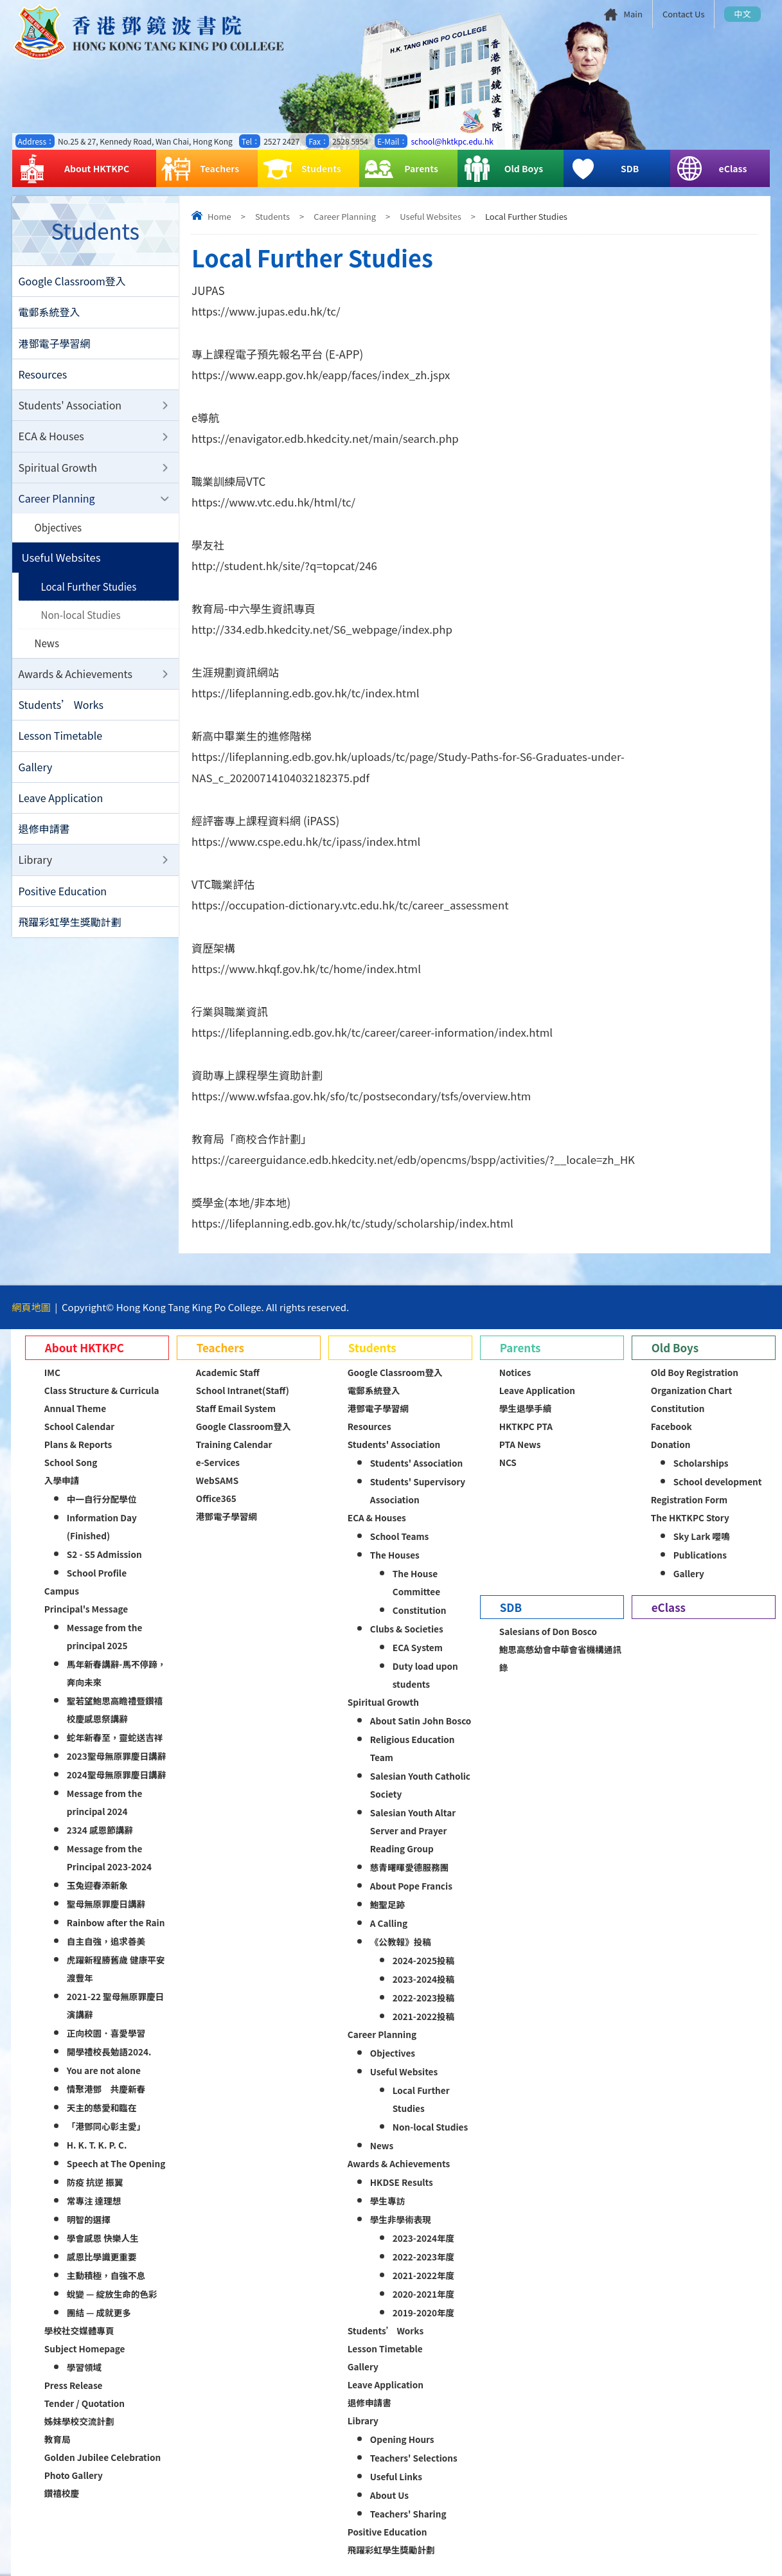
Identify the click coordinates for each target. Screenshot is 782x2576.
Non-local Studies (81, 620)
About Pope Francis (411, 1885)
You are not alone (104, 2070)
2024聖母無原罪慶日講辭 (116, 1774)
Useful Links (396, 2476)
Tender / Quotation (84, 2403)
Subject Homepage (84, 2348)
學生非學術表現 (400, 2219)
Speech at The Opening (116, 2163)
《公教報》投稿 (400, 1941)
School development (717, 1481)
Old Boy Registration (694, 1372)
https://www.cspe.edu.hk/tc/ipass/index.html (307, 842)
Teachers (200, 168)
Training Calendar (234, 1444)
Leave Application (61, 806)
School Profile (97, 1572)
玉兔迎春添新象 (97, 1885)
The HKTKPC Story (690, 1517)
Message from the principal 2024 (105, 1802)
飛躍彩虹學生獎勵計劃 (70, 932)
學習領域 (84, 2367)
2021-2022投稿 (423, 2016)
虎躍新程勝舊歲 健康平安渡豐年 (116, 1968)
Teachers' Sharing (408, 2513)
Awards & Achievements (75, 680)
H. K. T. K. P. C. (97, 2144)
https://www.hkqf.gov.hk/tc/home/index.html (307, 969)
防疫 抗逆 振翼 (95, 2182)
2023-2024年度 (423, 2238)
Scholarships (701, 1462)
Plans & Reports (78, 1444)
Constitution (420, 1610)
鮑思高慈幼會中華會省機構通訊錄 (560, 1658)
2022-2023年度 (423, 2256)
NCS (508, 1462)
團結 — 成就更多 (99, 2312)
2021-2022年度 (423, 2275)
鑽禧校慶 (61, 2493)
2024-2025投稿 (423, 1960)
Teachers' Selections (414, 2457)
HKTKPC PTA (526, 1426)
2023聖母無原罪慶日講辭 (116, 1755)
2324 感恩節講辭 (100, 1829)
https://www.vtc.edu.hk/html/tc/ (274, 502)
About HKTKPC (73, 168)
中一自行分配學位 (102, 1498)
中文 (742, 14)
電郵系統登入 (49, 313)
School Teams (399, 1536)
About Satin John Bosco (421, 1720)
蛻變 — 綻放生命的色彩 (112, 2293)
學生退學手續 (525, 1408)
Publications (700, 1554)
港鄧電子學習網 (55, 344)
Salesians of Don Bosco (548, 1631)
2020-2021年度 (423, 2293)
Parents (401, 168)
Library (36, 869)
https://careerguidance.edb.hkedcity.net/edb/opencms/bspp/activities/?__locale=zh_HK (416, 1160)
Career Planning (345, 216)
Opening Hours (402, 2439)
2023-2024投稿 (423, 1978)
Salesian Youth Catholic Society (420, 1784)
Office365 (216, 1498)
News (47, 649)
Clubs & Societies (406, 1628)
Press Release (73, 2385)
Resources (43, 376)
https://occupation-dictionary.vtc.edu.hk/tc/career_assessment (352, 905)
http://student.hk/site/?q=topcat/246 (285, 566)
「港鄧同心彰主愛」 (106, 2126)
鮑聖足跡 (387, 1904)
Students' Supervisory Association (417, 1490)
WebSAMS (217, 1480)
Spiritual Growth (58, 470)
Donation (671, 1444)
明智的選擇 (89, 2219)
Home (219, 216)
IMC (52, 1372)
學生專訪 (387, 2200)
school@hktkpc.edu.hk (452, 141)
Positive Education (63, 900)
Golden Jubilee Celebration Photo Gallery (102, 2466)
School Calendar (79, 1426)
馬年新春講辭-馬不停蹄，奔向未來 (116, 1673)
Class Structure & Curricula (101, 1390)
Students (302, 168)
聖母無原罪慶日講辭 (106, 1903)
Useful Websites (430, 216)
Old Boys (503, 168)
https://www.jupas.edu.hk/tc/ (266, 311)
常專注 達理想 (94, 2200)
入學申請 (61, 1480)
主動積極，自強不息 (106, 2275)
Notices (515, 1372)
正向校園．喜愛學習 (106, 2032)
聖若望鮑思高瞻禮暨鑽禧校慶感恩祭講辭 (115, 1709)
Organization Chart (692, 1390)
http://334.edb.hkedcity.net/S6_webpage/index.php (323, 630)
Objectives (59, 531)
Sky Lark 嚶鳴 (701, 1536)
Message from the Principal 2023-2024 (109, 1857)
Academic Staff (228, 1372)
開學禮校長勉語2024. (109, 2051)
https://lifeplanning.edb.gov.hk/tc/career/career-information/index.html (374, 1032)
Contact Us (683, 14)
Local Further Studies (89, 591)
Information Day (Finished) (102, 1526)
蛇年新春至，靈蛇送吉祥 (115, 1737)
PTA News (520, 1444)
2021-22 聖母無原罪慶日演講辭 (115, 2005)
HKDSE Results (401, 2182)
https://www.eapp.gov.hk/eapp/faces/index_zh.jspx (322, 375)
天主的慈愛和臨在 (102, 2107)
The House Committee (416, 1582)
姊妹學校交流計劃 (79, 2421)
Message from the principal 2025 (105, 1636)
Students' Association (70, 407)
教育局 (57, 2439)
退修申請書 (44, 837)
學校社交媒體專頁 (79, 2330)
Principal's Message (86, 1608)
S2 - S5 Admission (104, 1554)
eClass (711, 168)
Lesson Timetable (61, 743)
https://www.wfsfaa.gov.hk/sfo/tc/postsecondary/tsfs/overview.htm (363, 1096)
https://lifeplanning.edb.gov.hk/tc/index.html (306, 693)
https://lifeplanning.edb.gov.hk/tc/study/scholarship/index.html (354, 1223)
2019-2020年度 (423, 2312)
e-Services (218, 1462)
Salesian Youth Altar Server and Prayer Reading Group (413, 1830)
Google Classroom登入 (72, 281)
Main (632, 14)
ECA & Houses (51, 439)
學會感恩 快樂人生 (103, 2238)
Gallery (36, 774)
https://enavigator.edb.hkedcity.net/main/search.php (326, 439)
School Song (71, 1462)
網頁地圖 (31, 1307)
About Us (389, 2495)
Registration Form (689, 1499)
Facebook (671, 1426)
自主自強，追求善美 (106, 1941)
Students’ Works (61, 711)
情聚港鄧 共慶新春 (106, 2088)
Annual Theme (75, 1408)
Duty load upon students (425, 1674)
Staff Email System (236, 1408)
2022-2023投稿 (423, 1997)
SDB (604, 168)
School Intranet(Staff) (242, 1390)
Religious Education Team (412, 1748)
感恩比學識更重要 (102, 2256)
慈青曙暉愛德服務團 (409, 1867)
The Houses (395, 1554)
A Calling (388, 1923)
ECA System (418, 1647)
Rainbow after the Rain (116, 1922)
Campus (61, 1590)
